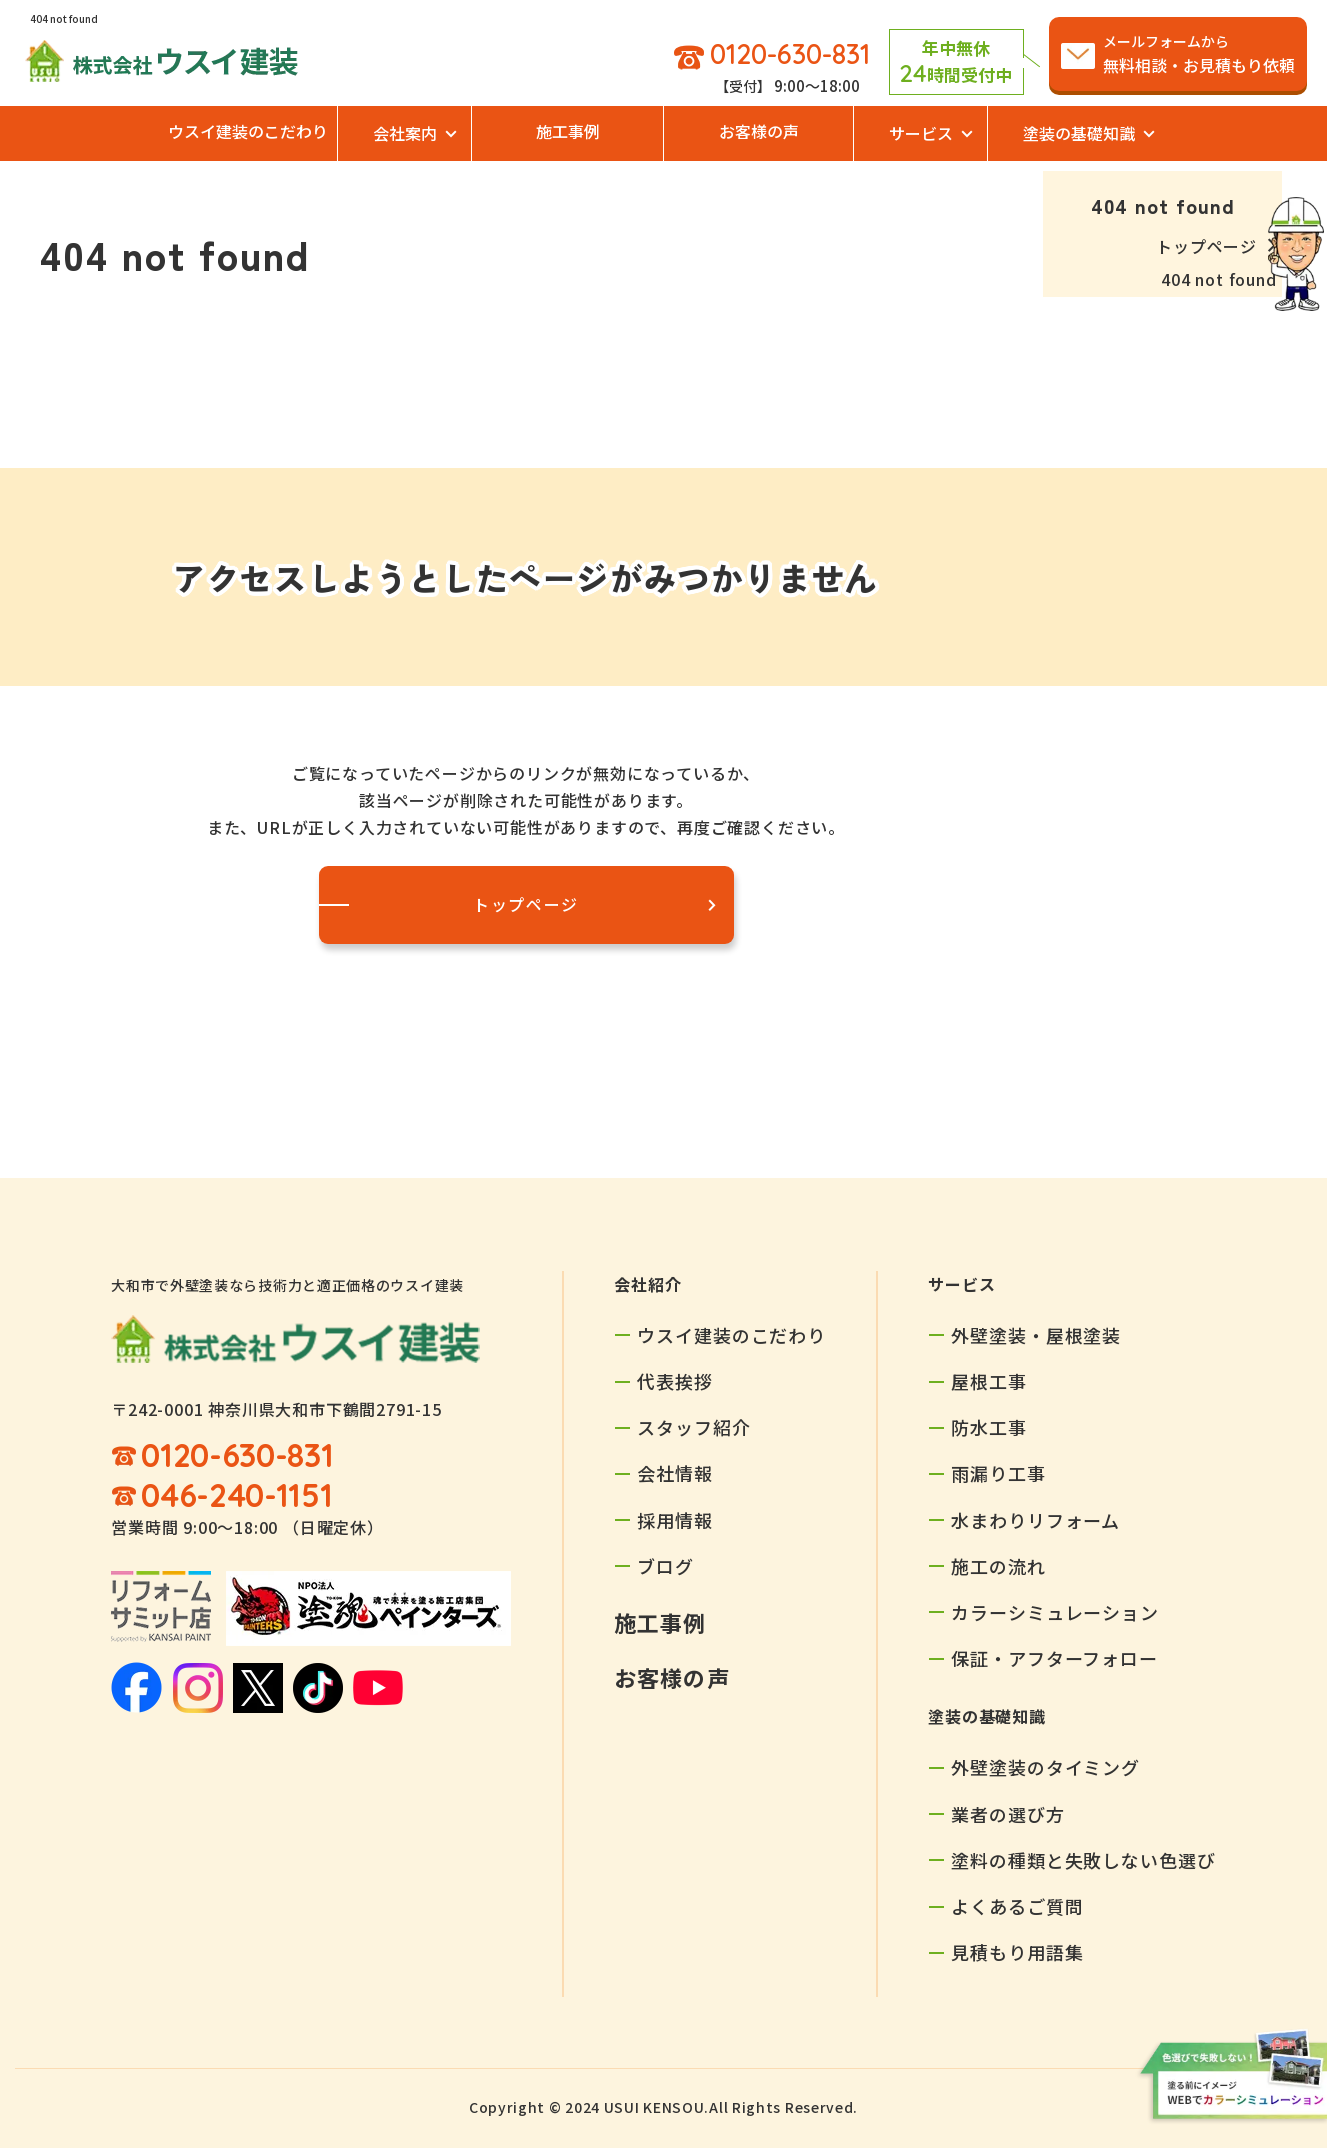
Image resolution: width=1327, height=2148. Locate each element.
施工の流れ (998, 1566)
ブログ (665, 1566)
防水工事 (989, 1427)
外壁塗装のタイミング (1045, 1767)
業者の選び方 (1007, 1814)
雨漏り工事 (998, 1473)
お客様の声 (759, 131)
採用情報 (675, 1520)
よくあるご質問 (1017, 1906)
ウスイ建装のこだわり (248, 131)
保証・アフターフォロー (1054, 1658)
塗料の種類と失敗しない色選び (1083, 1860)
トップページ (1206, 246)
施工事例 (568, 131)
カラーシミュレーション (1055, 1612)
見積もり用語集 (1017, 1952)
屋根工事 (989, 1381)
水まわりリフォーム (1035, 1520)
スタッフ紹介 (693, 1427)
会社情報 (675, 1473)
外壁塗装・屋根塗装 (1036, 1335)
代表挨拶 (675, 1381)
